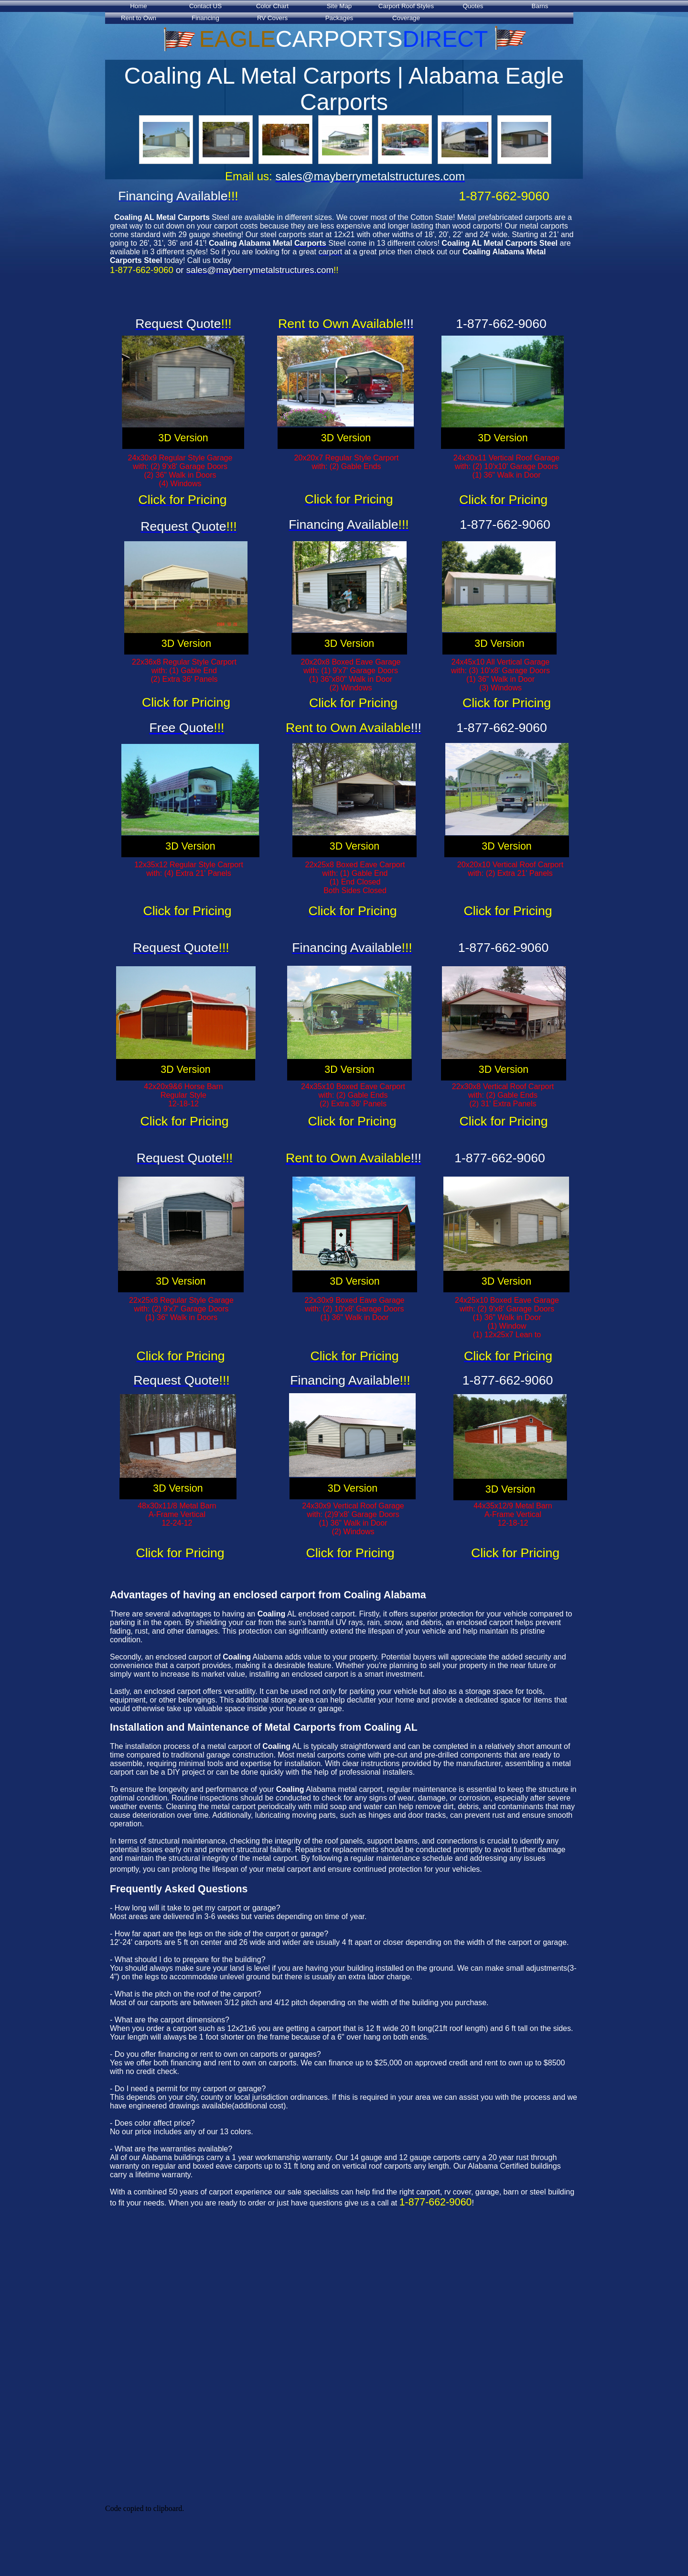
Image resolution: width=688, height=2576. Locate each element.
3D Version (183, 438)
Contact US (205, 6)
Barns (540, 6)
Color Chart (272, 6)
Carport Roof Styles (406, 6)
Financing (205, 18)
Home (138, 6)
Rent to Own (138, 18)
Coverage (406, 18)
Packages (339, 18)
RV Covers (272, 18)
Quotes (473, 6)
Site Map (339, 6)
